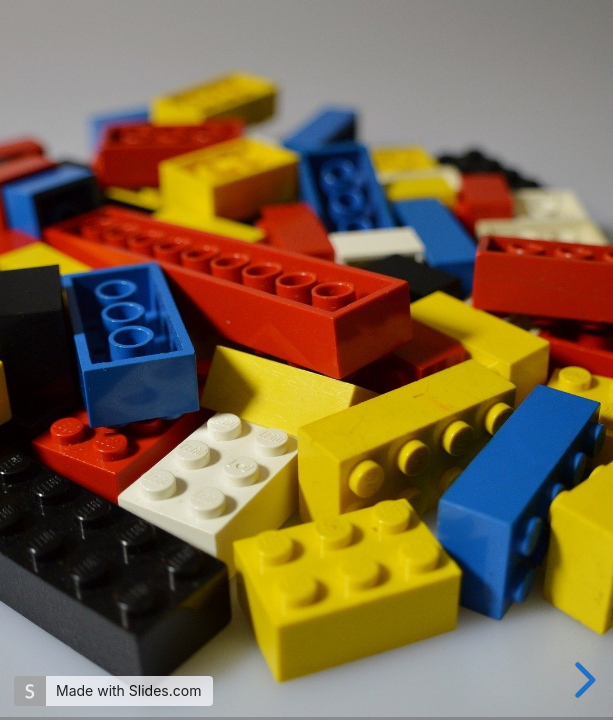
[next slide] (582, 680)
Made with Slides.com (128, 690)
